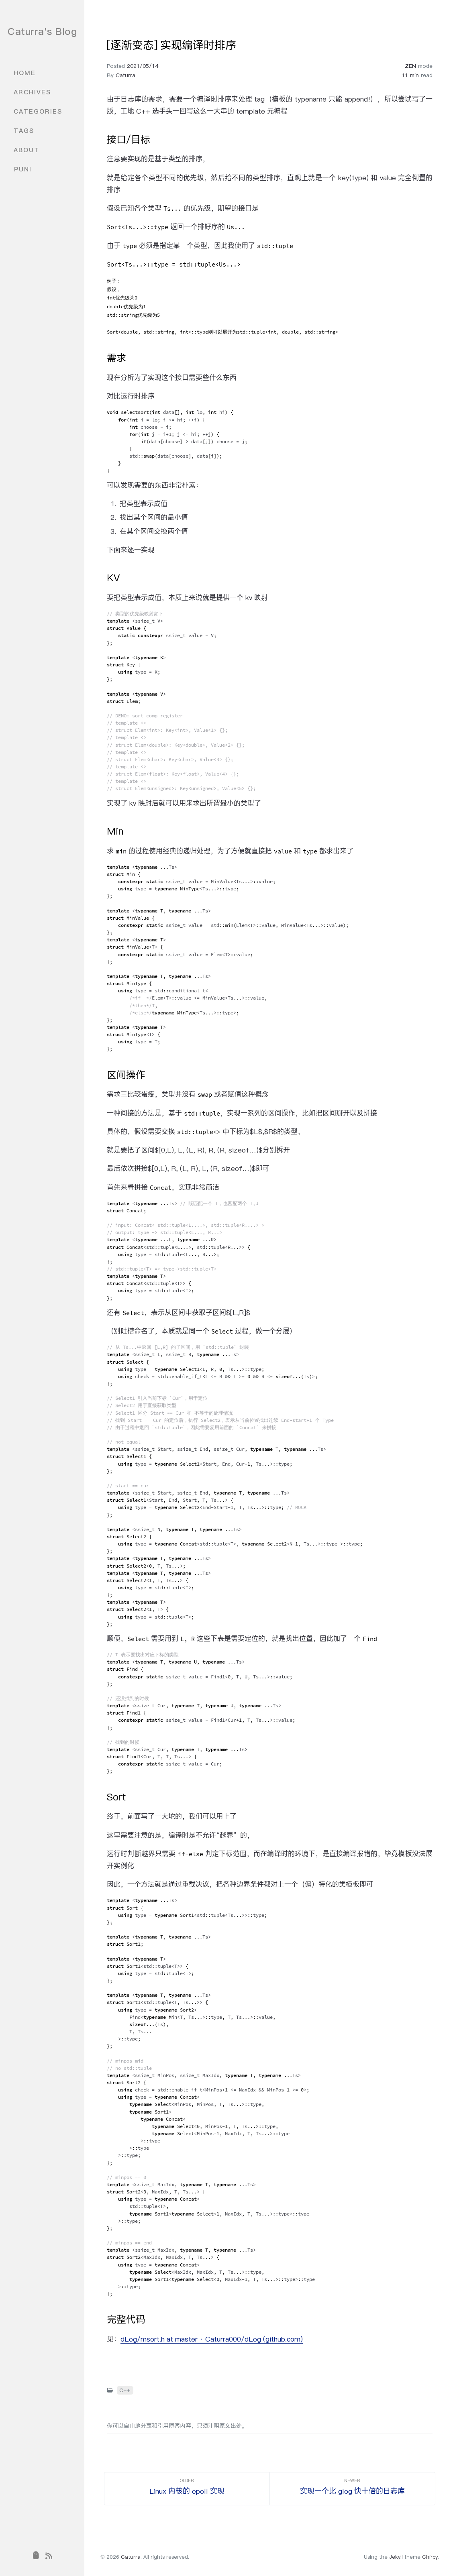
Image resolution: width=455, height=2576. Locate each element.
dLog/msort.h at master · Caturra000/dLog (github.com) (211, 2339)
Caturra (125, 75)
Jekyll (396, 2557)
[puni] (35, 2556)
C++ (125, 2390)
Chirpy (430, 2557)
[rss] (48, 2556)
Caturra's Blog (42, 31)
